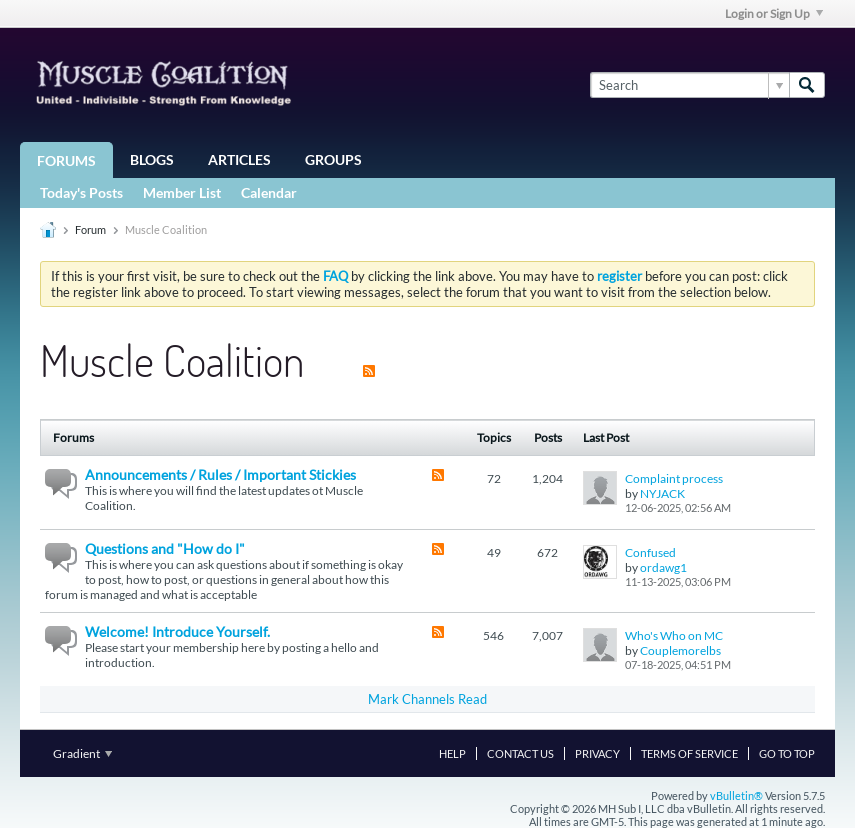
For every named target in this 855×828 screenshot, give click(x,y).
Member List (182, 192)
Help (452, 753)
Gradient (82, 753)
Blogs (152, 159)
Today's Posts (81, 192)
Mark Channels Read (427, 699)
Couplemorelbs (680, 650)
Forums (66, 160)
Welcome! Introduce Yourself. (177, 631)
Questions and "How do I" (165, 548)
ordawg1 (663, 567)
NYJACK (662, 493)
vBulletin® (736, 795)
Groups (333, 159)
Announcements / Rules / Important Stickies (220, 474)
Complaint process (674, 478)
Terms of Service (689, 753)
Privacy (597, 753)
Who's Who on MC (674, 635)
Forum (90, 229)
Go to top (787, 753)
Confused (650, 552)
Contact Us (520, 753)
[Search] (689, 85)
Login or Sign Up (774, 13)
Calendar (269, 192)
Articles (239, 159)
